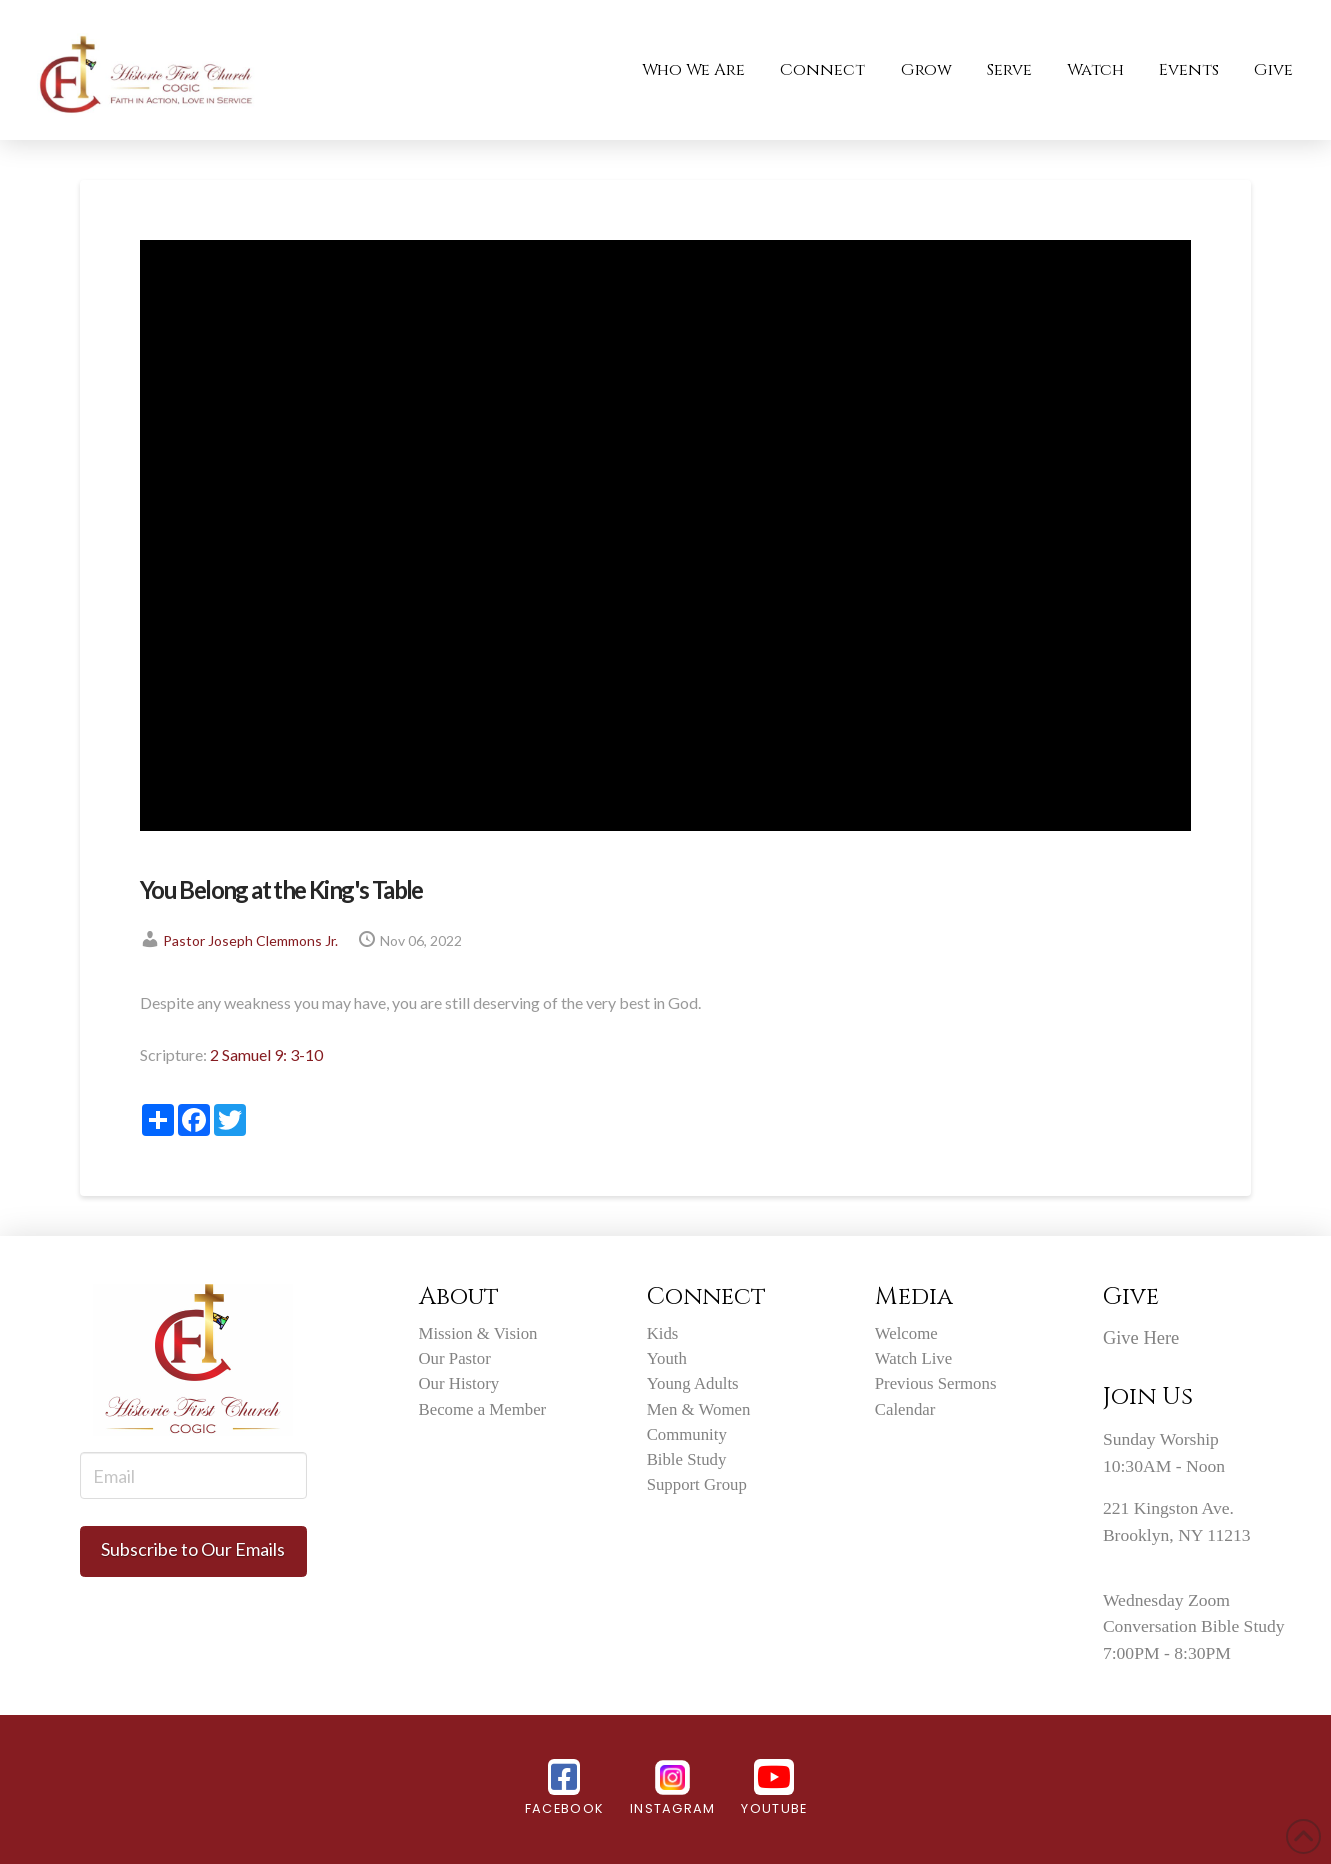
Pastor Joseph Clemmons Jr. (250, 940)
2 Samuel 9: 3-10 (266, 1054)
